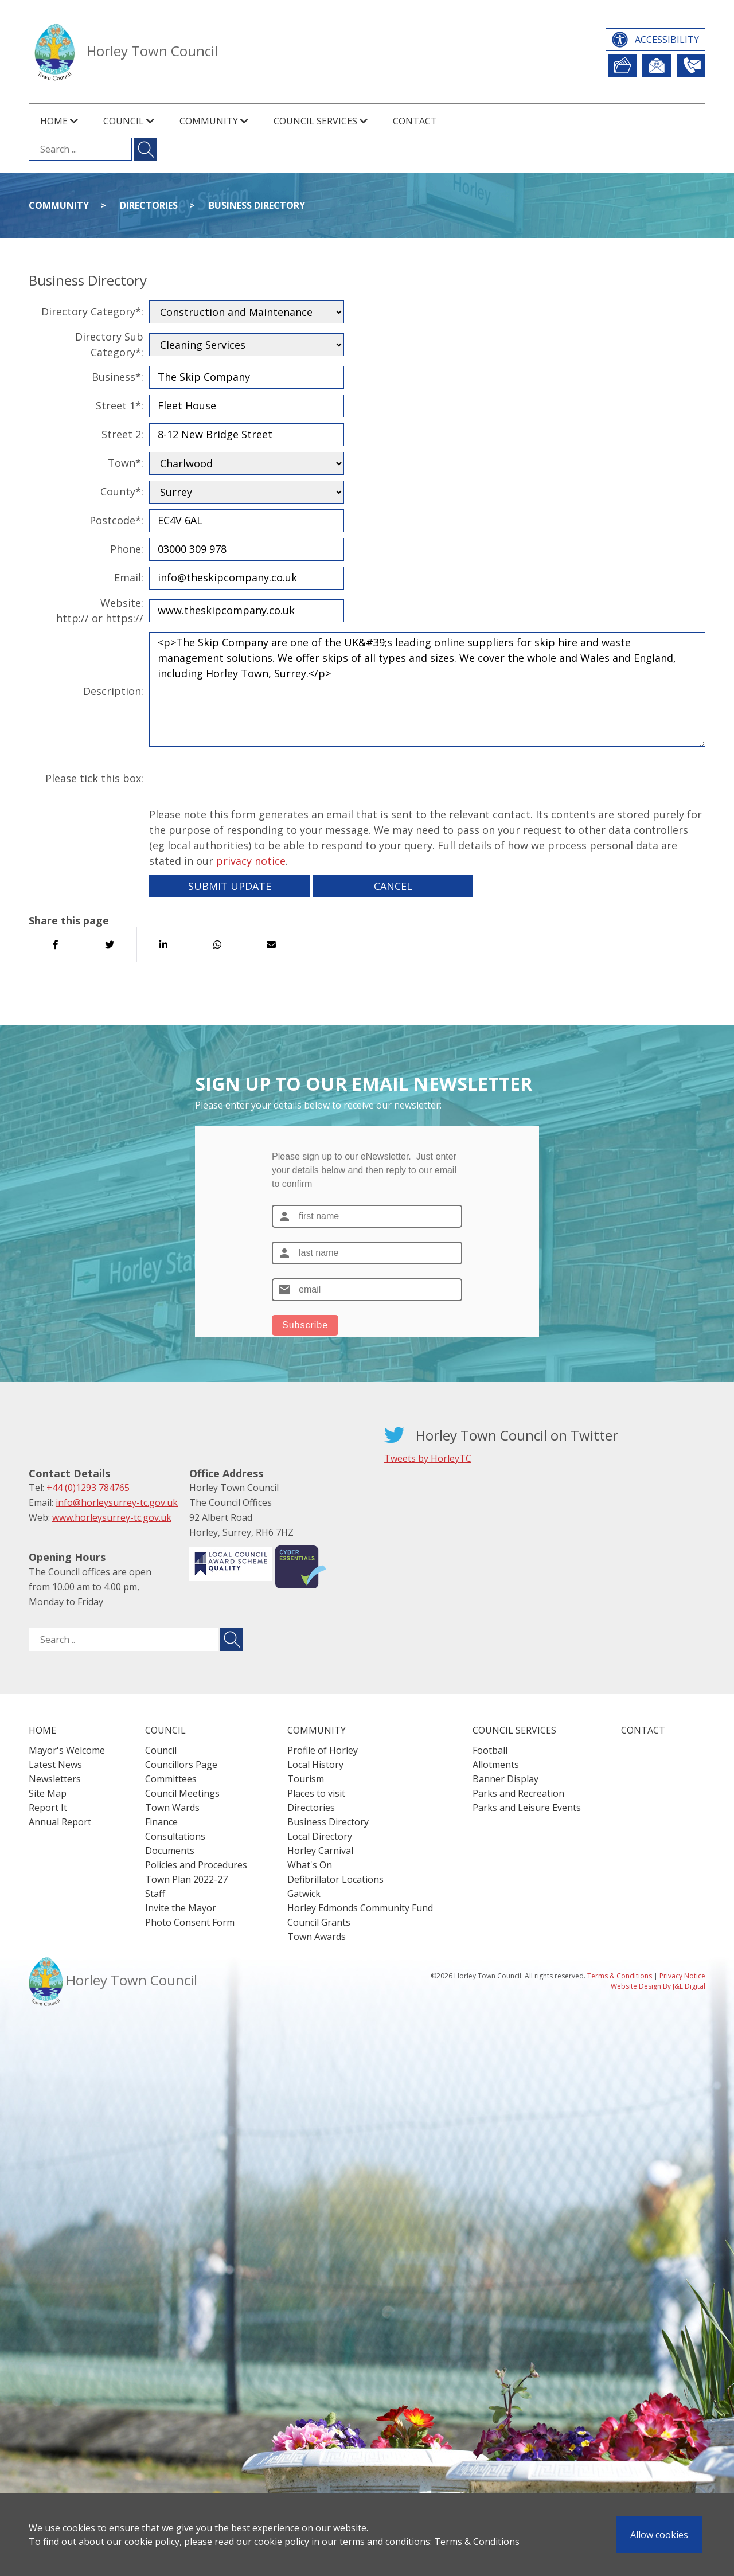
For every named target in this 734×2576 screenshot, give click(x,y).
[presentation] (236, 778)
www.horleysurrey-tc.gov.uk (111, 1517)
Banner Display (505, 1779)
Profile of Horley (322, 1750)
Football (490, 1750)
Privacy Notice (682, 1976)
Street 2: (122, 434)
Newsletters (55, 1779)
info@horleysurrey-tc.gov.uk (117, 1502)
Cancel (393, 886)
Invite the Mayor (180, 1908)
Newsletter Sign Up (656, 65)
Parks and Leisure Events (527, 1807)
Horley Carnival (320, 1850)
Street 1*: (119, 405)
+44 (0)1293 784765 (88, 1487)
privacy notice (251, 861)
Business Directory (257, 205)
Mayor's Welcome (67, 1750)
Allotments (496, 1764)
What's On (309, 1865)
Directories (149, 205)
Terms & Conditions (477, 2541)
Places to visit (316, 1793)
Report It (622, 65)
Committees (171, 1779)
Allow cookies (659, 2534)
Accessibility (667, 39)
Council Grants (318, 1922)
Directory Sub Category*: (109, 344)
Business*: (117, 377)
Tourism (305, 1779)
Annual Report (60, 1822)
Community (59, 205)
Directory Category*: (92, 311)
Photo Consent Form (190, 1922)
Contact (415, 121)
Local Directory (319, 1836)
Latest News (55, 1764)
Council (161, 1750)
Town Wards (172, 1807)
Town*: (125, 463)
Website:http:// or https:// (99, 610)
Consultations (175, 1836)
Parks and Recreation (518, 1793)
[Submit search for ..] (231, 1639)
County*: (121, 491)
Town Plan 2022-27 (186, 1879)
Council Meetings (182, 1793)
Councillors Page (181, 1764)
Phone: (126, 549)
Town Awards (316, 1936)
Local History (315, 1764)
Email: (128, 577)
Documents (169, 1850)
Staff (155, 1893)
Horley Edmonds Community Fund (360, 1908)
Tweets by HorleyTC (427, 1458)
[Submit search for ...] (145, 149)
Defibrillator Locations (335, 1879)
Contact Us (691, 65)
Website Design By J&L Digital (658, 1986)
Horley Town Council (152, 50)
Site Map (48, 1793)
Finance (161, 1822)
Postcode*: (116, 520)
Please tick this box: (94, 778)
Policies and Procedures (196, 1865)
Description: (113, 691)
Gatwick (304, 1893)
